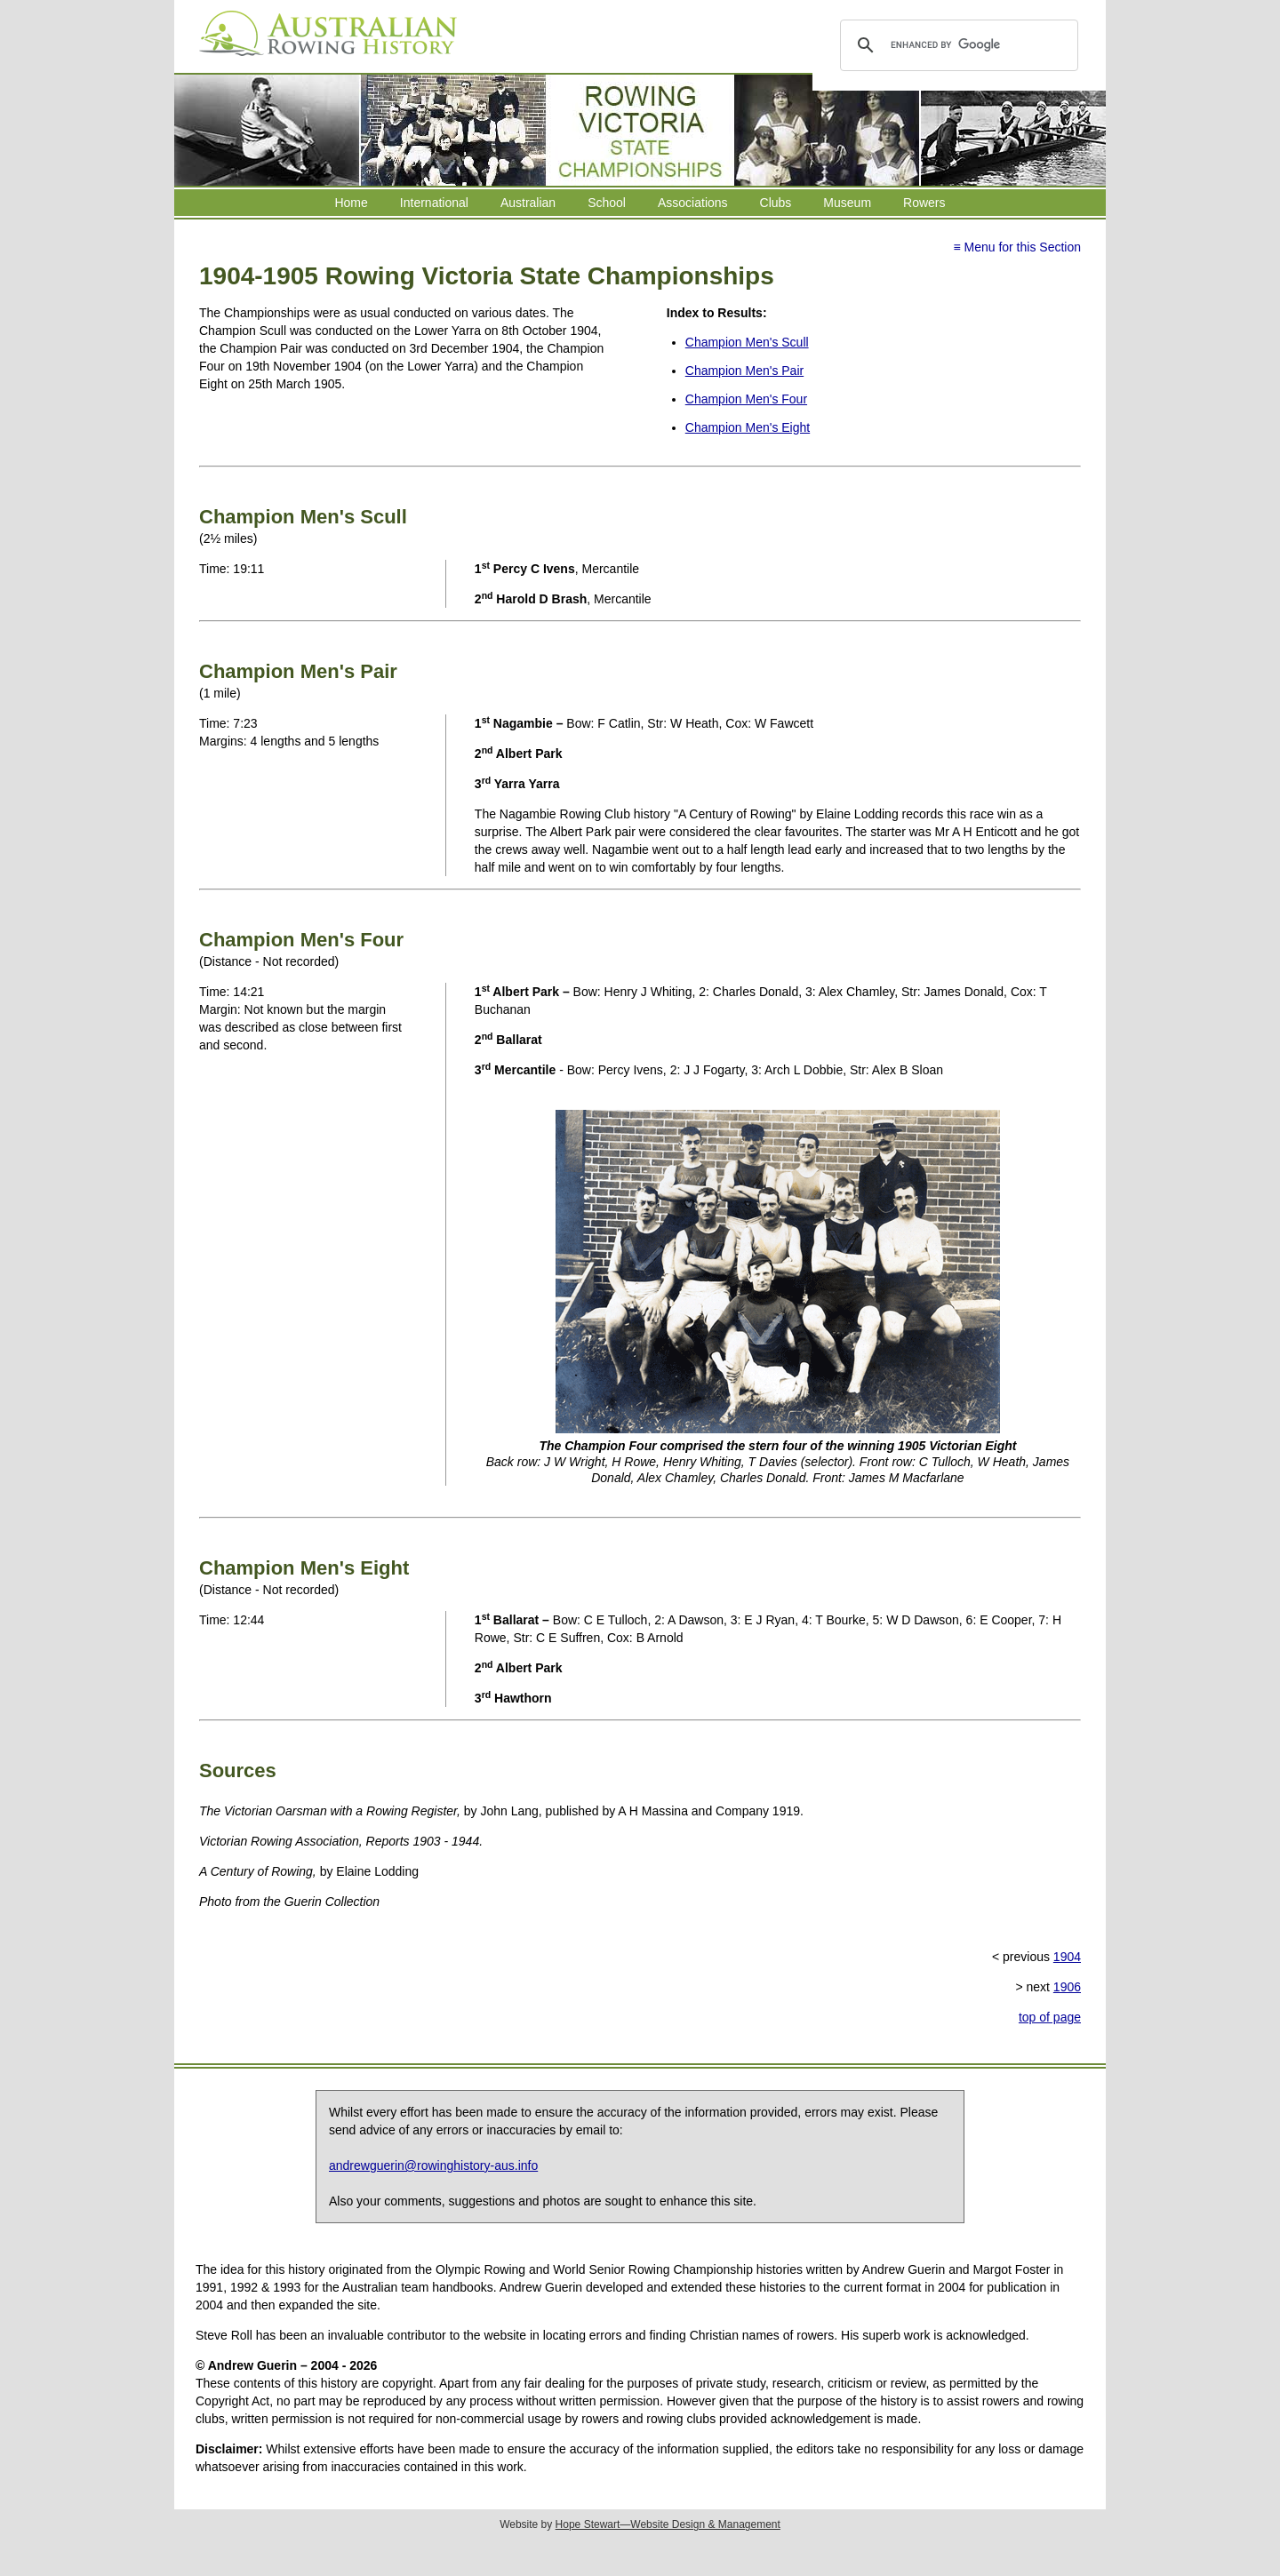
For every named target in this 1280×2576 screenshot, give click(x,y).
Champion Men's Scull (747, 342)
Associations (693, 202)
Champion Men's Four (746, 399)
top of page (1050, 2017)
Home (350, 202)
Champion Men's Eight (747, 427)
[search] (956, 45)
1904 (1067, 1957)
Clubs (776, 202)
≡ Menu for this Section (1017, 247)
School (607, 202)
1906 (1067, 1987)
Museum (847, 202)
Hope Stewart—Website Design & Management (668, 2524)
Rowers (924, 202)
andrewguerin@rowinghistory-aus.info (433, 2165)
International (434, 202)
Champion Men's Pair (744, 370)
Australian (528, 202)
